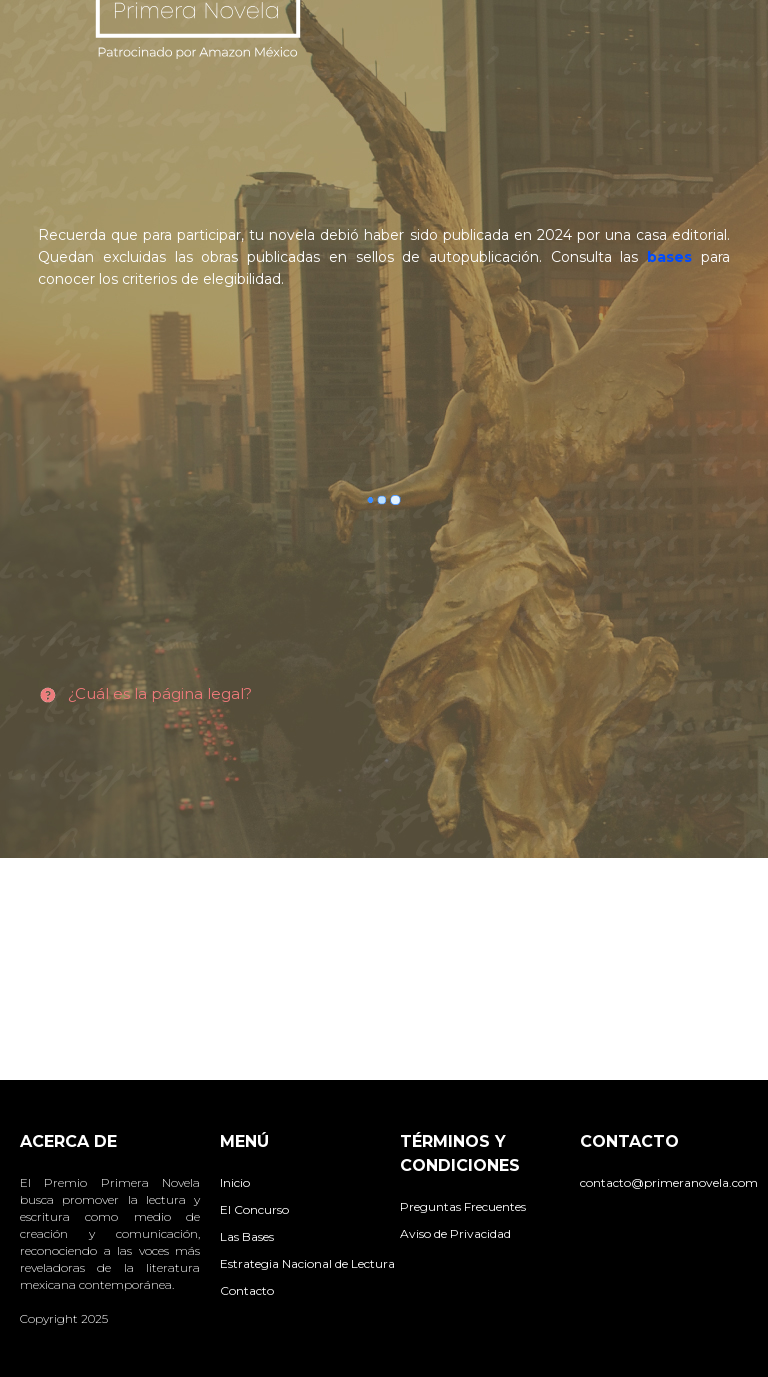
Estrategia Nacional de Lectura (307, 1263)
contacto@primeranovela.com (669, 1182)
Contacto (247, 1290)
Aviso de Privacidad (455, 1233)
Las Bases (247, 1236)
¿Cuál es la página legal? (160, 693)
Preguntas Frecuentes (463, 1206)
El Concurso (254, 1209)
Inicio (235, 1182)
